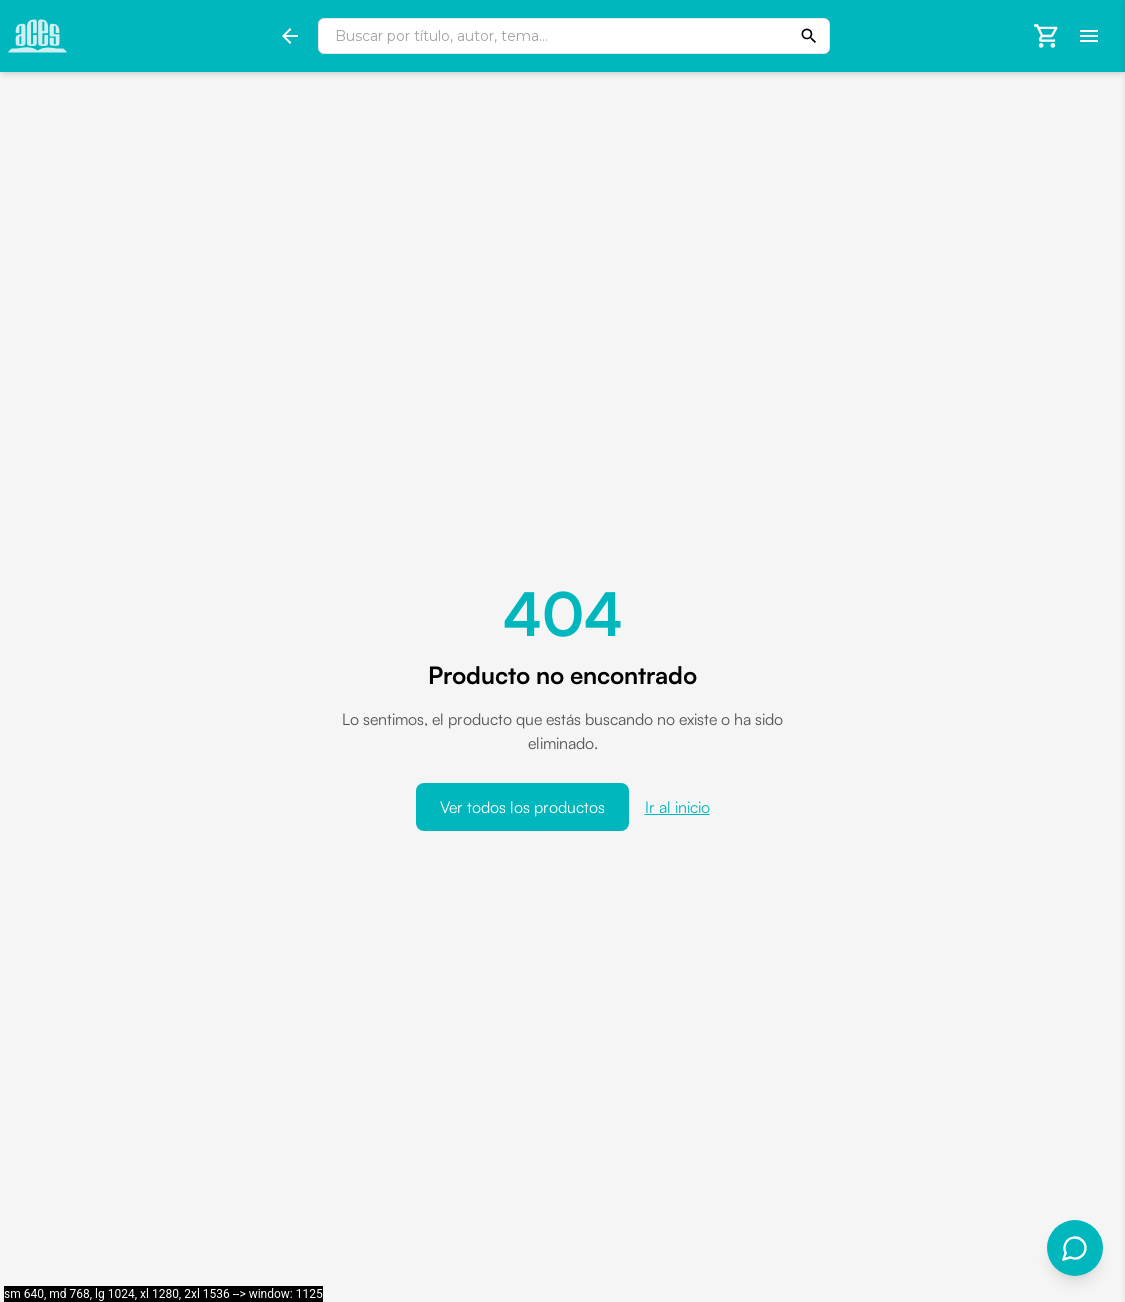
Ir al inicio (677, 807)
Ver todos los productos (522, 807)
